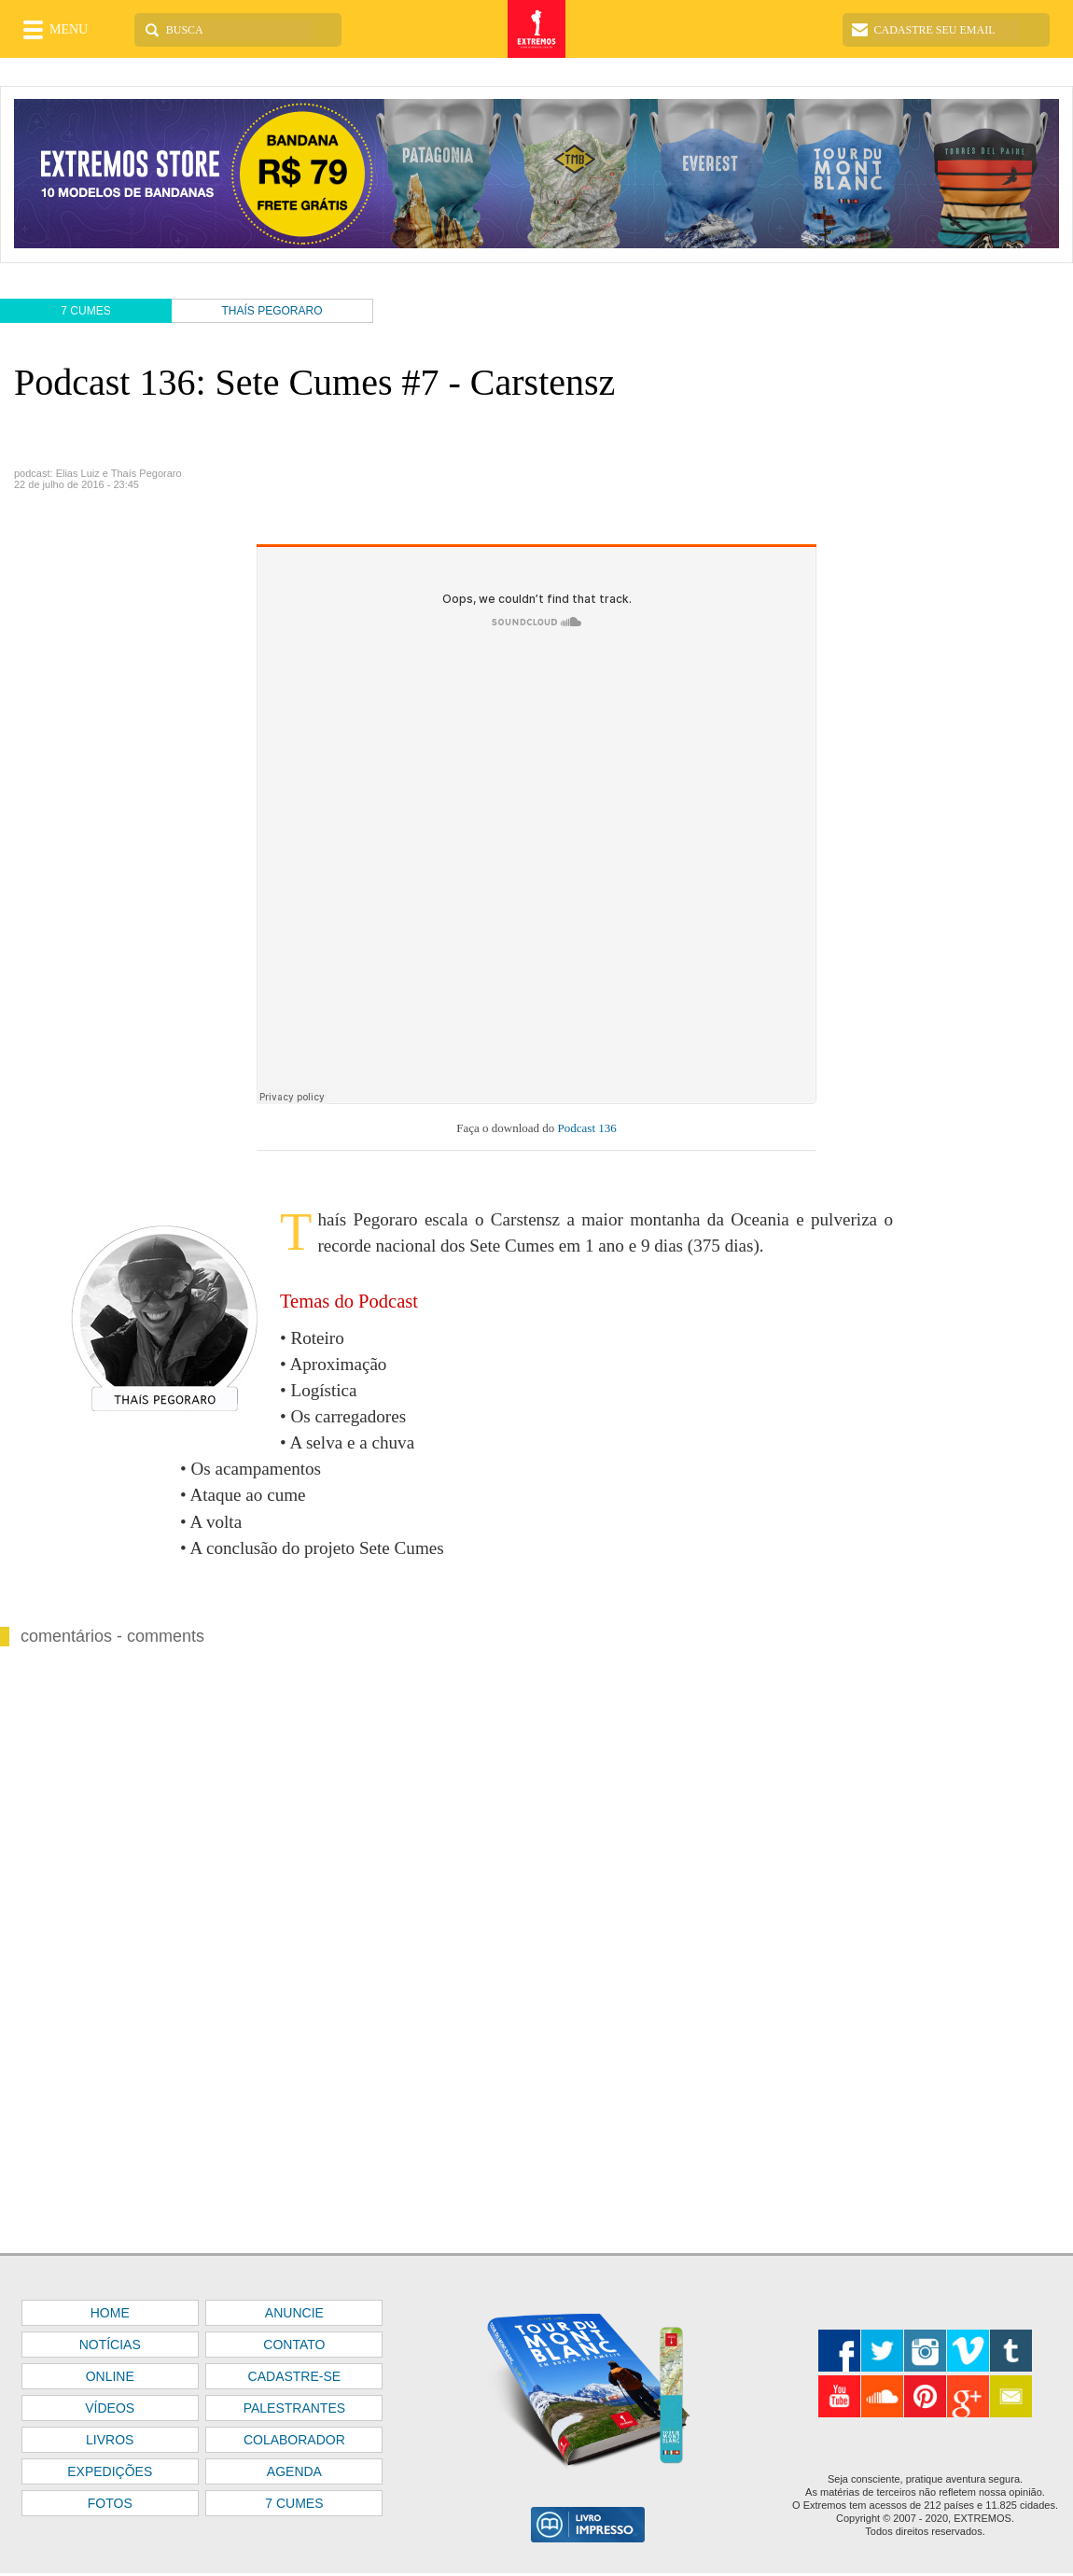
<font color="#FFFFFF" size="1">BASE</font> (536, 174)
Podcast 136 (585, 1128)
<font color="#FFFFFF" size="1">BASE (536, 2414)
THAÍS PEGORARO (271, 310)
